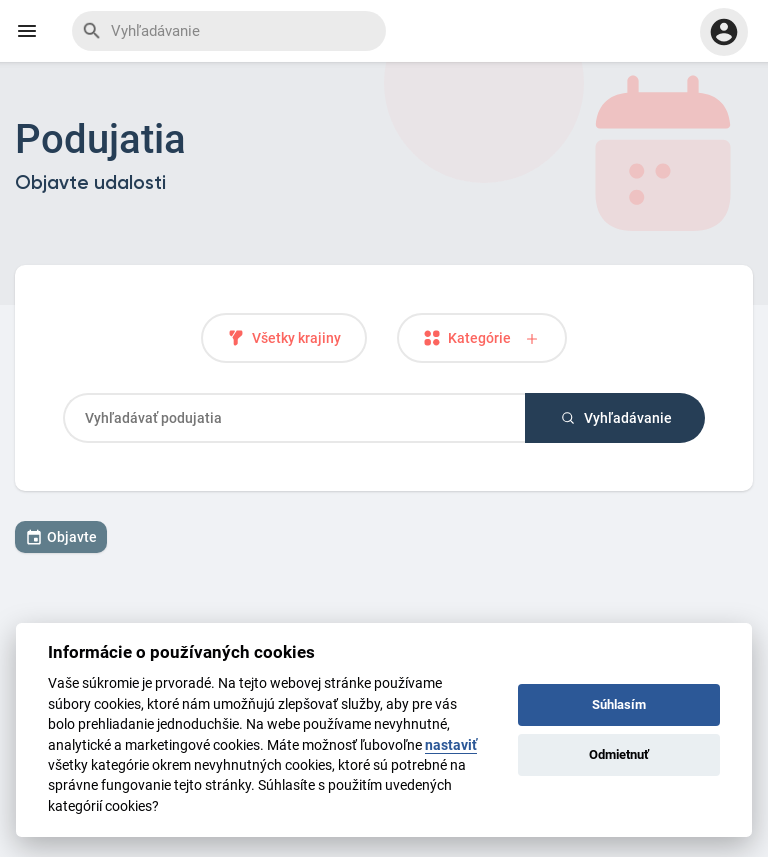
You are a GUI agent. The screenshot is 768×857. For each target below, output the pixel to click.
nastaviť (451, 745)
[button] (724, 32)
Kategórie (482, 338)
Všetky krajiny (284, 338)
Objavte (61, 537)
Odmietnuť (619, 754)
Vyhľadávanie (615, 418)
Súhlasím (619, 704)
